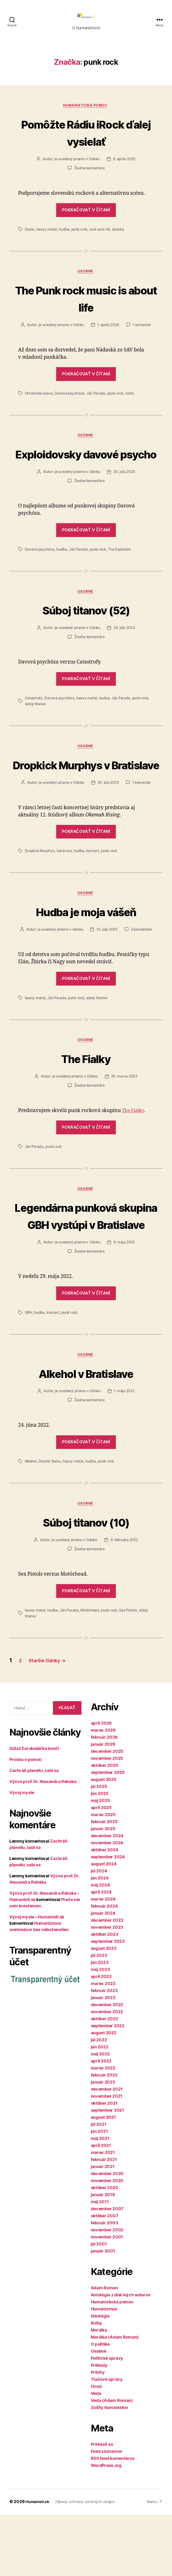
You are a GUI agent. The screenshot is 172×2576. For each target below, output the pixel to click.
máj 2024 (100, 1946)
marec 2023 (103, 2044)
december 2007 (107, 2269)
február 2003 (104, 2284)
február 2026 (104, 1798)
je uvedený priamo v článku (76, 166)
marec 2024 (103, 1960)
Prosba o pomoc (25, 1820)
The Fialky (86, 1102)
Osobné (86, 279)
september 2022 (107, 2086)
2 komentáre (143, 973)
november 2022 (107, 2072)
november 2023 (107, 1988)
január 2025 (103, 1889)
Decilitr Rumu (51, 1522)
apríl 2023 (101, 2037)
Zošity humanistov (109, 2468)
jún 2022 (99, 2108)
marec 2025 (103, 1875)
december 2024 (107, 1896)
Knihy (96, 2384)
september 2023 (108, 2002)
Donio (30, 236)
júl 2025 (99, 1847)
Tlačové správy (107, 2440)
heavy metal (47, 236)
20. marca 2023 (125, 1120)
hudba (65, 236)
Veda (96, 2454)
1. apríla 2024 (108, 333)
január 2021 (103, 2227)
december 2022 (107, 2065)
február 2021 (104, 2220)
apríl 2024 (101, 1953)
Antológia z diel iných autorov (121, 2356)
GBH (29, 1374)
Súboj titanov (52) (86, 635)
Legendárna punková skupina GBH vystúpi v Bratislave (86, 1268)
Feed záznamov (107, 2512)
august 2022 (103, 2094)
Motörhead (91, 1671)
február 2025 (104, 1882)
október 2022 (104, 2079)
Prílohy (98, 2433)
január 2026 (103, 1805)
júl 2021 (98, 2185)
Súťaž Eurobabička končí (34, 1809)
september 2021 (107, 2171)
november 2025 (107, 1819)
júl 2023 (99, 2016)
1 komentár (143, 333)
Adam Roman (104, 2349)
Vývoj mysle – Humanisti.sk (36, 1978)
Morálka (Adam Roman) (115, 2398)
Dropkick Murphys (40, 894)
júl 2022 (99, 2101)
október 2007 (104, 2277)
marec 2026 (103, 1791)
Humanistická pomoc (86, 113)
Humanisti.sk (39, 2562)
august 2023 (104, 2009)
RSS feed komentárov (113, 2519)
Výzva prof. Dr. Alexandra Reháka (42, 1843)
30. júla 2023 (124, 497)
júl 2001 (99, 2305)
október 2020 (104, 2248)
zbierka (120, 236)
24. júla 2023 (108, 825)
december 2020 (107, 2234)
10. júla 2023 (107, 973)
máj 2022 (100, 2115)
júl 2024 (99, 1932)
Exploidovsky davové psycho (86, 470)
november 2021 (107, 2157)
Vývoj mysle (21, 1854)
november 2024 (107, 1904)
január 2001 (103, 2312)
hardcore (65, 894)
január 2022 (103, 2143)
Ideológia (100, 2377)
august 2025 (104, 1840)
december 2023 (107, 1981)
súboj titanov (36, 729)
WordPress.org (106, 2526)
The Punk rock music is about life (86, 306)
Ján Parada (97, 401)
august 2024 (104, 1925)
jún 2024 (100, 1939)
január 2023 (103, 2058)
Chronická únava (39, 401)
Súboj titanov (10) (86, 1583)
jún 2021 (99, 2192)
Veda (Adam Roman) (112, 2461)
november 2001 (107, 2298)
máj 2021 (100, 2199)
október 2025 (104, 1826)
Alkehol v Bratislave (86, 1434)
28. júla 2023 (125, 654)
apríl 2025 (101, 1868)
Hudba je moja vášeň (86, 954)
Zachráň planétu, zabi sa (34, 1831)
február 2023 (104, 2051)
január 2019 (103, 2255)
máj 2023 (100, 2030)
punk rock (80, 236)
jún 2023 (100, 2023)
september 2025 (108, 1833)
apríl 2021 (101, 2206)
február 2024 (104, 1967)
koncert (95, 894)
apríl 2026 (101, 1784)
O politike (100, 2405)
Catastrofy (34, 723)
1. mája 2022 (125, 1453)
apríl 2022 (101, 2122)
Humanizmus (104, 2370)
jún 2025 (100, 1854)
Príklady (99, 2426)
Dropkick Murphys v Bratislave (86, 798)
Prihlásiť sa (102, 2505)
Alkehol (31, 1522)
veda (132, 401)
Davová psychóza (70, 401)
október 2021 (104, 2164)
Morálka (99, 2391)
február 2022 (104, 2136)
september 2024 (108, 1918)
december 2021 (107, 2150)
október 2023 (104, 1995)
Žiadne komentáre (89, 175)
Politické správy (107, 2419)
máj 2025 (100, 1861)
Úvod (96, 2447)
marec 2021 (103, 2213)
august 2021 (103, 2178)
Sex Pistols (130, 1671)
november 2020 (107, 2241)
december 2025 (107, 1812)
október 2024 (104, 1911)
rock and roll (102, 236)
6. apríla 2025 (124, 166)
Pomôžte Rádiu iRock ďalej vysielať (86, 139)
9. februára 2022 (124, 1602)
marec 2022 (103, 2129)
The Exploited (122, 574)
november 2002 (107, 2291)
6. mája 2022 (125, 1304)
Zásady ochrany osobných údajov (89, 2562)
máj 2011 (100, 2262)
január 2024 (103, 1974)
